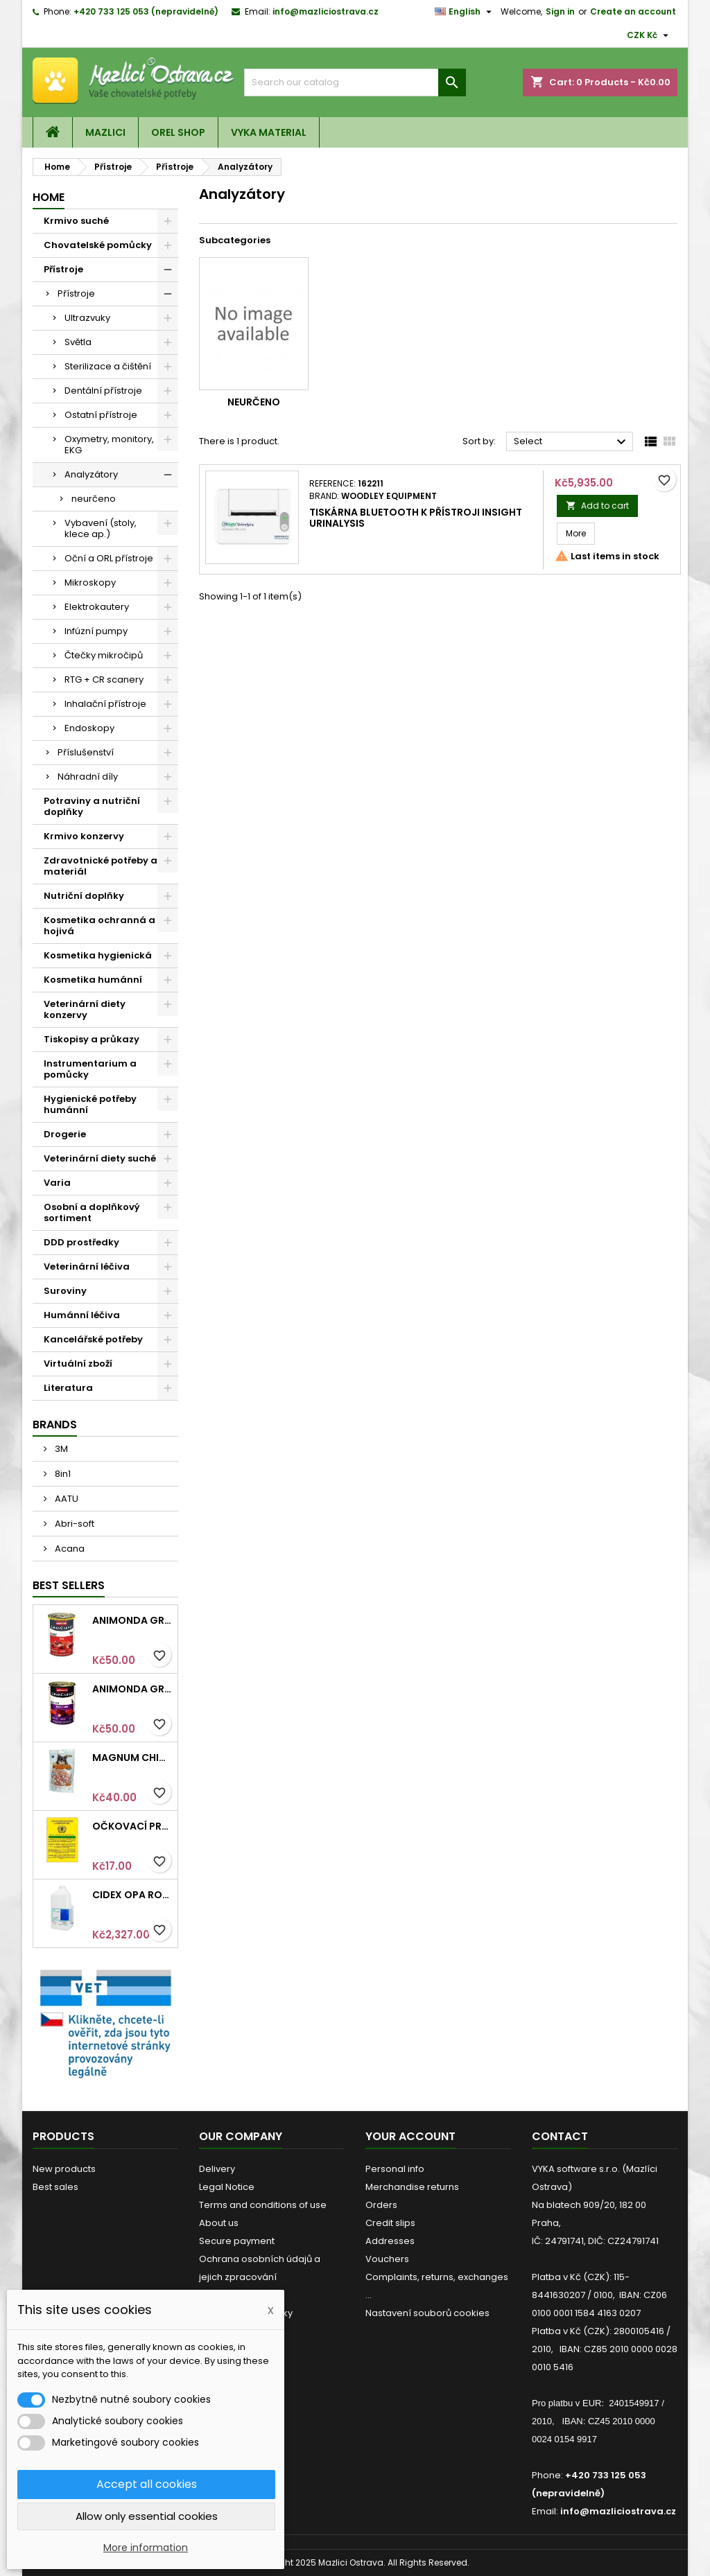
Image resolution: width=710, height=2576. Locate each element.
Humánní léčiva (82, 1315)
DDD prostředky (81, 1242)
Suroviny (65, 1290)
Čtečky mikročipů (103, 655)
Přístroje (63, 269)
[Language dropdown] (465, 12)
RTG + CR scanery (104, 679)
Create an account (633, 11)
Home (48, 197)
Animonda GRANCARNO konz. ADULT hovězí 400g (132, 1620)
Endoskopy (89, 728)
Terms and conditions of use (263, 2204)
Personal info (394, 2168)
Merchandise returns (412, 2186)
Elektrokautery (96, 606)
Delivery (217, 2168)
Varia (57, 1182)
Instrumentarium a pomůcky (90, 1069)
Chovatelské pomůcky (98, 245)
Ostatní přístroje (100, 414)
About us (219, 2222)
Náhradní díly (88, 776)
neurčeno (93, 498)
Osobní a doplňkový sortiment (92, 1212)
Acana (69, 1548)
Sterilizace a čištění (107, 366)
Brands (55, 1424)
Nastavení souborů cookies (427, 2313)
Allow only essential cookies (147, 2516)
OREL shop (178, 132)
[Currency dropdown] (649, 35)
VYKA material (268, 132)
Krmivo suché (76, 220)
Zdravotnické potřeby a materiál (100, 866)
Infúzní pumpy (96, 631)
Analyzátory (91, 474)
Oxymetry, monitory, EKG (109, 444)
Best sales (55, 2186)
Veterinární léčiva (87, 1266)
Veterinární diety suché (100, 1158)
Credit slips (390, 2222)
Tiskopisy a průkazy (91, 1039)
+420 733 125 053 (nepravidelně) (145, 11)
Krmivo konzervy (84, 836)
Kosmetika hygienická (98, 955)
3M (60, 1448)
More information (145, 2548)
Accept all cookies (146, 2484)
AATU (65, 1498)
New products (64, 2168)
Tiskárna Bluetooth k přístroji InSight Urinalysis (415, 517)
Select (572, 442)
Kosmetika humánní (93, 979)
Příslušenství (86, 752)
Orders (381, 2204)
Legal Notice (226, 2186)
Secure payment (237, 2241)
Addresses (390, 2241)
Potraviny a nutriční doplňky (92, 806)
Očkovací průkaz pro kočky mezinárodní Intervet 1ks (132, 1826)
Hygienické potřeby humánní (90, 1104)
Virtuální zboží (78, 1363)
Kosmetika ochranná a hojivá (99, 925)
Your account (410, 2136)
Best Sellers (69, 1585)
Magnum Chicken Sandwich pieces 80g (132, 1757)
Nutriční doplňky (84, 895)
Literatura (68, 1387)
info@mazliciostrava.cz (325, 11)
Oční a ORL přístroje (108, 558)
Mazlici (105, 132)
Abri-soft (73, 1523)
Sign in (560, 11)
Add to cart (597, 505)
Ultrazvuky (87, 317)
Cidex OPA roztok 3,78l (132, 1894)
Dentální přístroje (103, 390)
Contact (560, 2136)
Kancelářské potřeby (93, 1339)
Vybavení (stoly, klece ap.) (100, 528)
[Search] (355, 82)
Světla (78, 342)
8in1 (62, 1473)
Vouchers (387, 2259)
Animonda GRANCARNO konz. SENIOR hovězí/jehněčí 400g (132, 1688)
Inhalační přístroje (105, 703)
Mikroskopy (90, 582)
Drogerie (65, 1134)
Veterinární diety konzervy (84, 1009)
